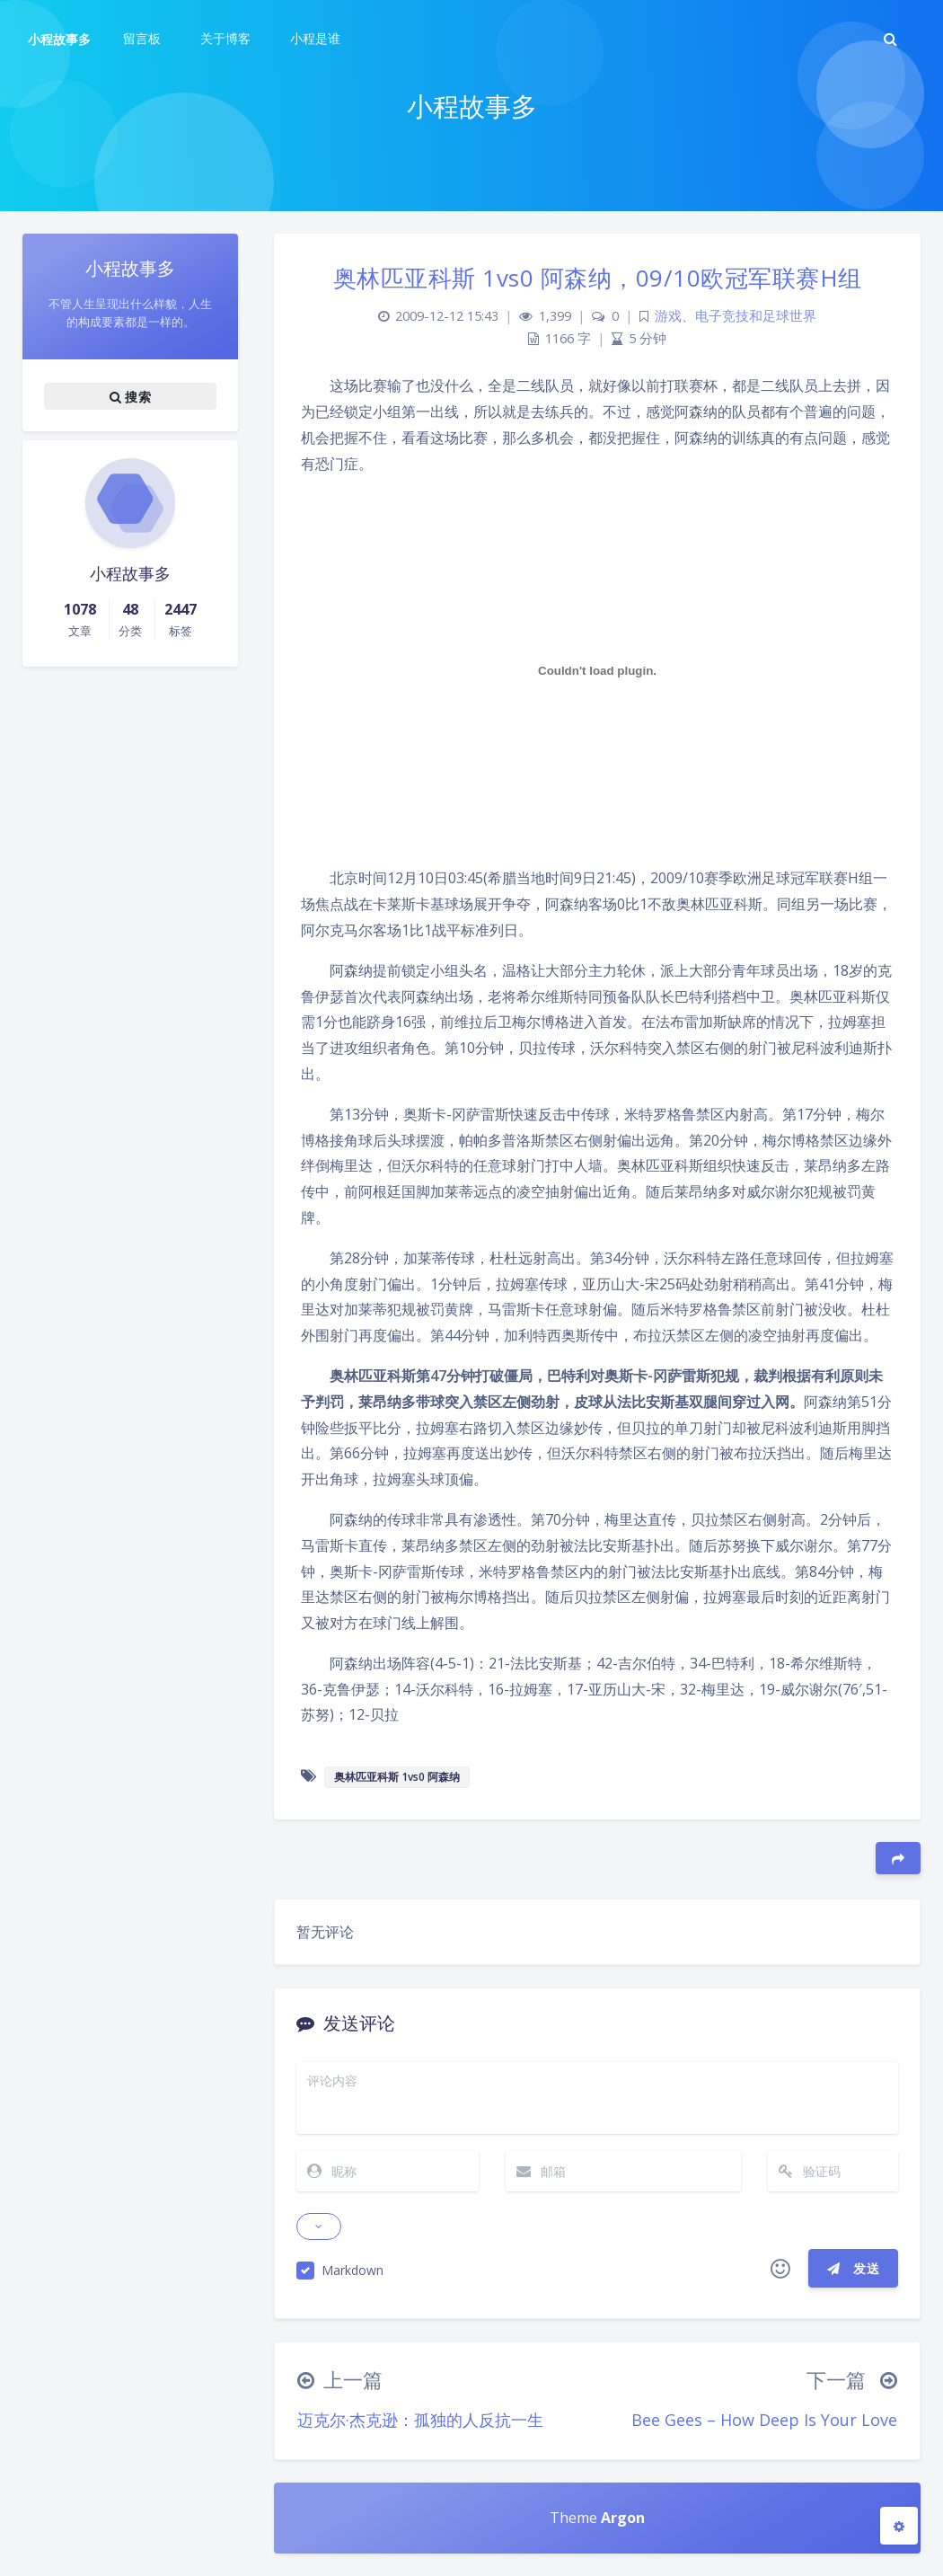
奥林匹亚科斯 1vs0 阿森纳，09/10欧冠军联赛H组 (597, 277)
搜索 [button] (130, 396)
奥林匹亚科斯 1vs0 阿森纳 (397, 1776)
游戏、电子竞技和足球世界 (735, 315)
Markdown (352, 2270)
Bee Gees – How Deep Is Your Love (764, 2419)
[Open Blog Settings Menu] (899, 2526)
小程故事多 (59, 39)
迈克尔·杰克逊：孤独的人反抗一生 (420, 2419)
